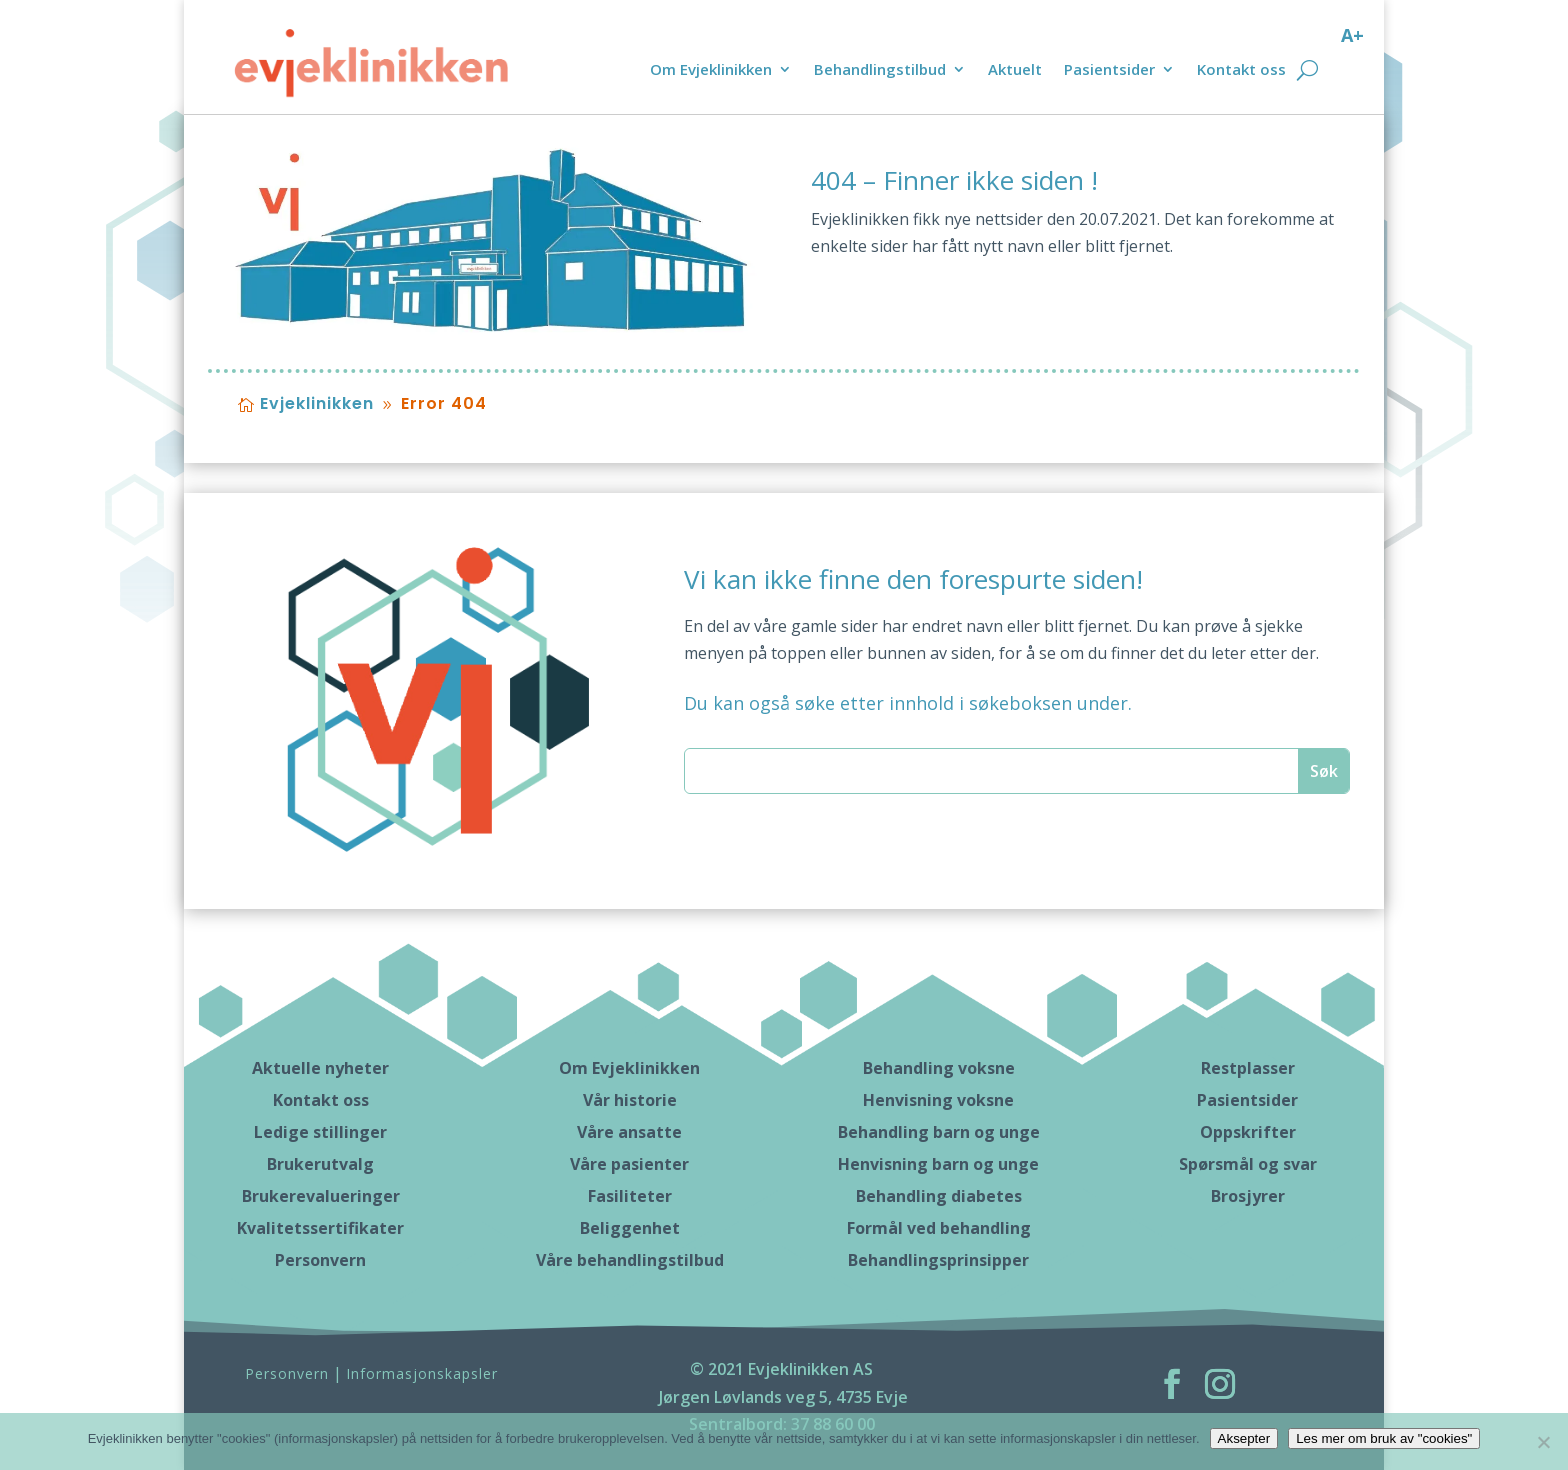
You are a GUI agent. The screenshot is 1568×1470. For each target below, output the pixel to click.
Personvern (320, 1260)
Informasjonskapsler (422, 1373)
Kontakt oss (1241, 70)
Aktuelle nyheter (320, 1068)
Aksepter (1244, 1438)
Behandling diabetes (939, 1196)
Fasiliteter (630, 1196)
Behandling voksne (939, 1068)
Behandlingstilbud (880, 70)
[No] (1543, 1442)
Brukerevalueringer (321, 1196)
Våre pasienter (629, 1164)
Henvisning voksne (938, 1100)
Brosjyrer (1248, 1196)
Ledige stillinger (320, 1132)
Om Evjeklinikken (711, 70)
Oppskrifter (1248, 1132)
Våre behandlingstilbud (630, 1260)
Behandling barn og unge (939, 1132)
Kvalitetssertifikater (320, 1228)
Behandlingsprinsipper (938, 1260)
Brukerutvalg (320, 1164)
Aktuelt (1015, 70)
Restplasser (1248, 1068)
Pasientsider (1109, 70)
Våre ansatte (629, 1132)
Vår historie (630, 1100)
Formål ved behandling (939, 1228)
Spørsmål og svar (1248, 1164)
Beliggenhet (630, 1228)
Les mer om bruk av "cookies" (1384, 1438)
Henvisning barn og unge (938, 1164)
